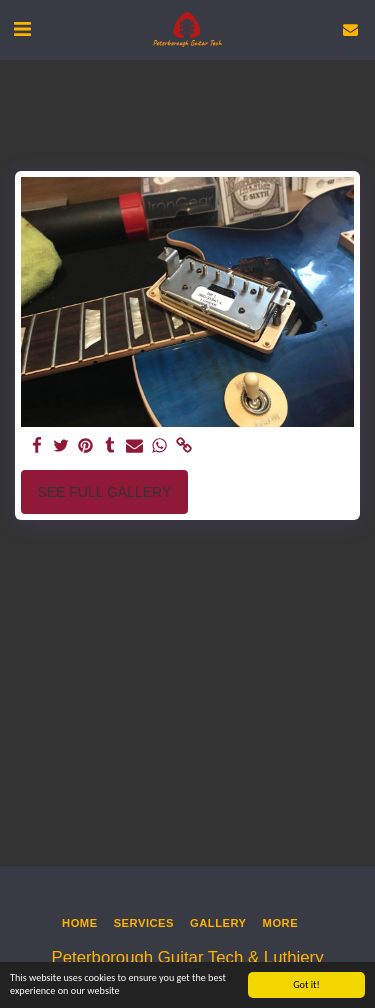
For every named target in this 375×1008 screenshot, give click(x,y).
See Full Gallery (104, 492)
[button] (22, 29)
